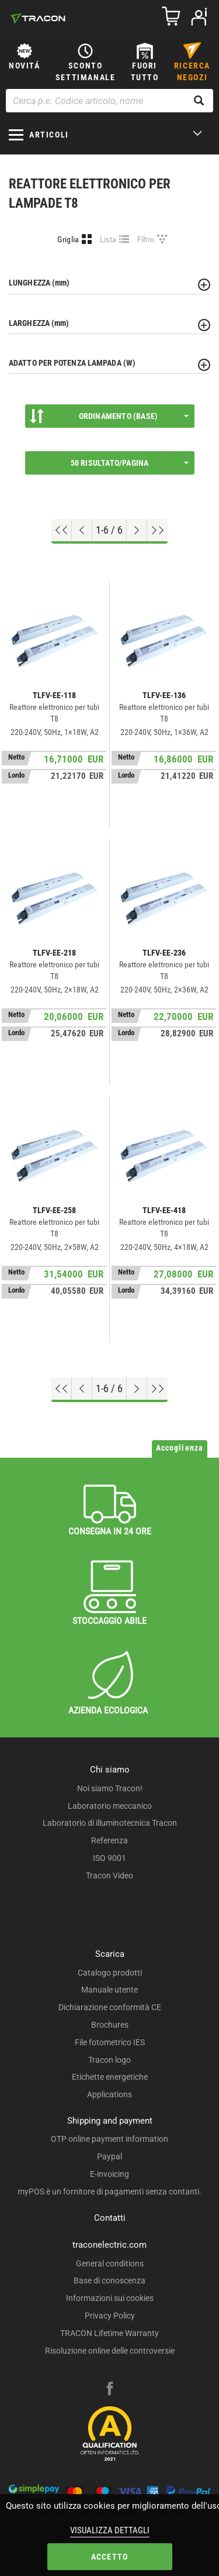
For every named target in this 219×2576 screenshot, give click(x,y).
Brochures (109, 2024)
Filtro (146, 239)
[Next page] (137, 530)
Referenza (109, 1840)
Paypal (109, 2156)
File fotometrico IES (110, 2042)
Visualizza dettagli (110, 2530)
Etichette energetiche (110, 2077)
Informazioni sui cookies (110, 2298)
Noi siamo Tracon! (109, 1788)
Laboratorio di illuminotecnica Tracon (110, 1823)
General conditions (110, 2263)
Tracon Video (109, 1875)
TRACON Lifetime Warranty (109, 2333)
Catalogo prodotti (110, 1972)
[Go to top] (61, 530)
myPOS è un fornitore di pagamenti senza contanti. (109, 2191)
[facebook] (109, 2390)
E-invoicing (109, 2174)
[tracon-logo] (38, 18)
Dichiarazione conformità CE (109, 2007)
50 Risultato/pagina (130, 463)
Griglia (68, 239)
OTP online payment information (109, 2139)
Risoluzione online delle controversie (110, 2350)
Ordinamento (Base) (109, 416)
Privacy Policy (110, 2315)
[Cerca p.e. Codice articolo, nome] (109, 100)
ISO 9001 (109, 1858)
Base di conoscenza (109, 2280)
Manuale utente (109, 1989)
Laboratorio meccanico (110, 1806)
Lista (108, 239)
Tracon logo (109, 2060)
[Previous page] (82, 530)
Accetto (109, 2556)
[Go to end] (157, 530)
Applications (109, 2094)
